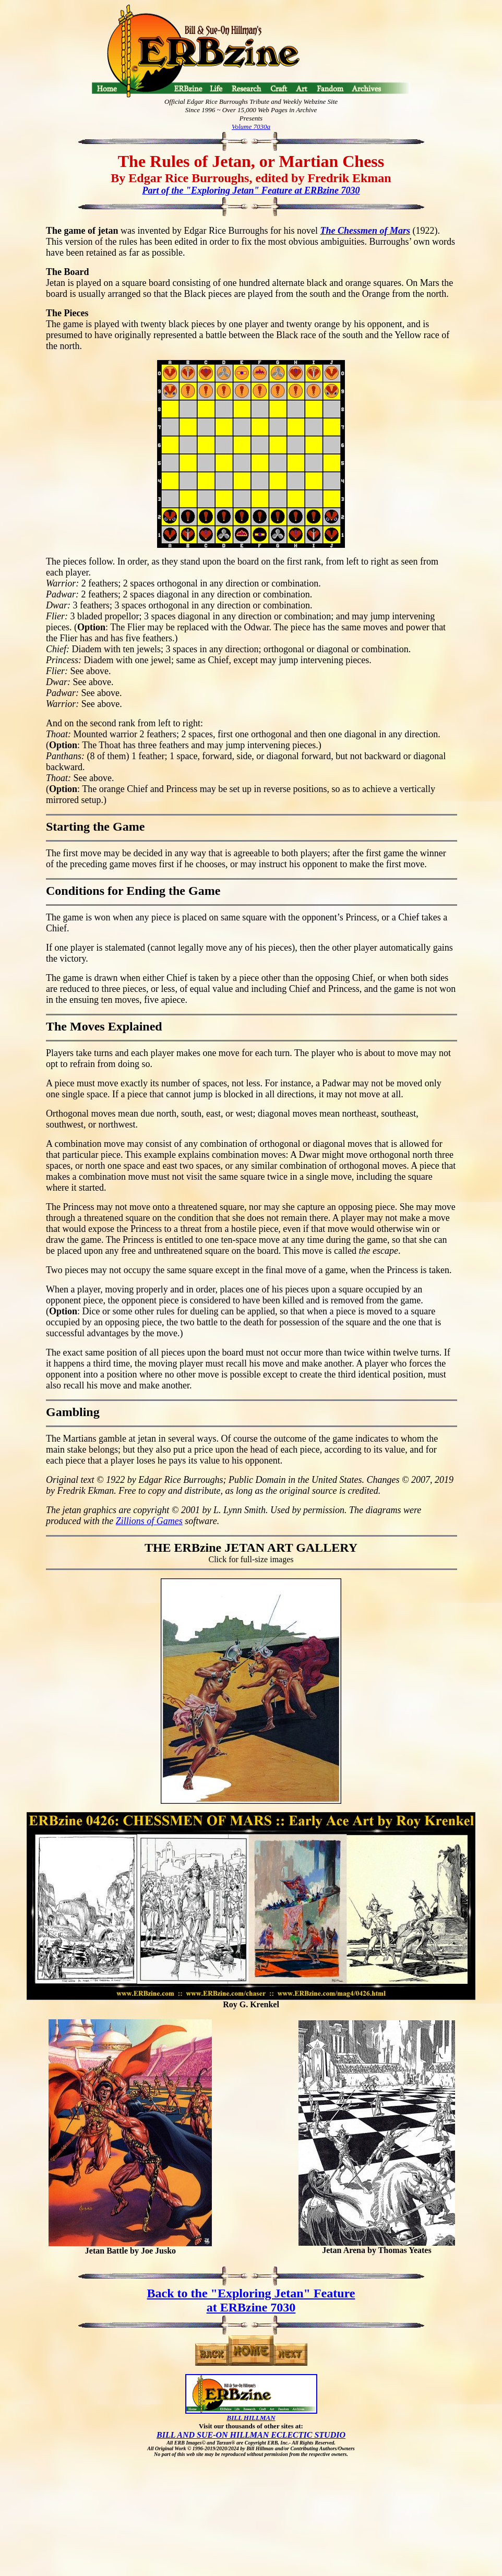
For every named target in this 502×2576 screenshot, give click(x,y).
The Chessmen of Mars (365, 230)
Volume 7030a (251, 126)
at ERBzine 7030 (251, 2307)
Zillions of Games (149, 1521)
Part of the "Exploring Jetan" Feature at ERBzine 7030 (251, 190)
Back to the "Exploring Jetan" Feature (251, 2293)
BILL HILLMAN (250, 2418)
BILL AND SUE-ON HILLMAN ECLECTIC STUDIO (251, 2434)
